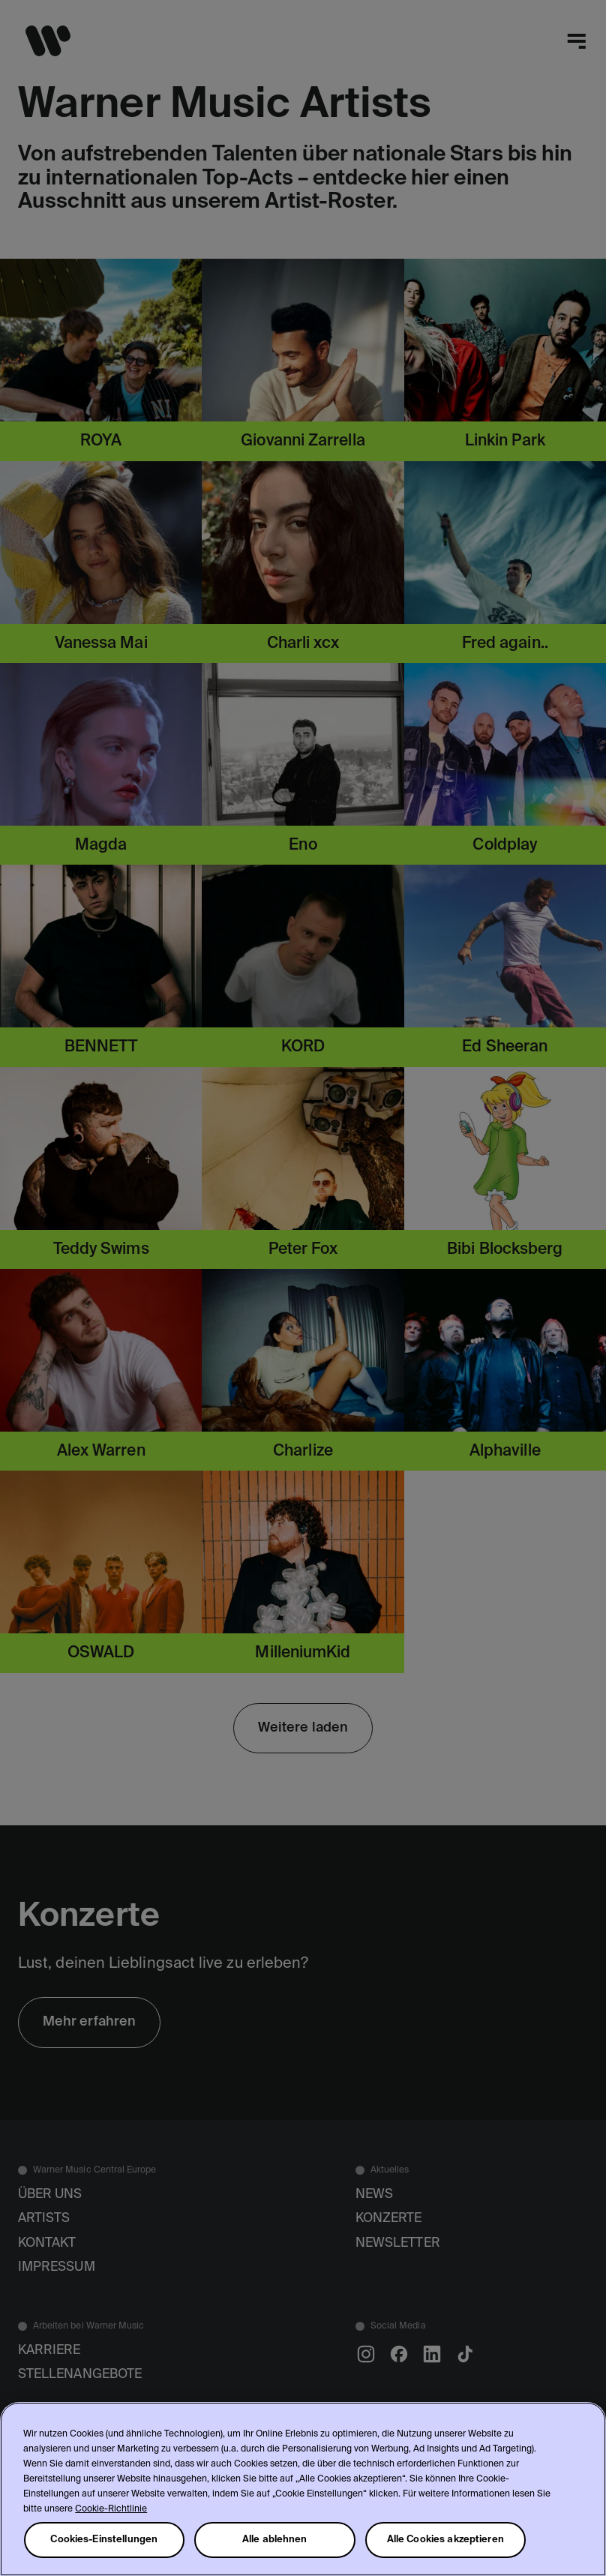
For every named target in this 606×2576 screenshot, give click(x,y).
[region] (303, 2489)
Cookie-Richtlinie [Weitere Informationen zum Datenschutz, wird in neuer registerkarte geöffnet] (111, 2509)
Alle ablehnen (275, 2540)
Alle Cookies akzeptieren (445, 2540)
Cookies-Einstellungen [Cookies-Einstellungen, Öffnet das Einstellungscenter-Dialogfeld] (104, 2540)
